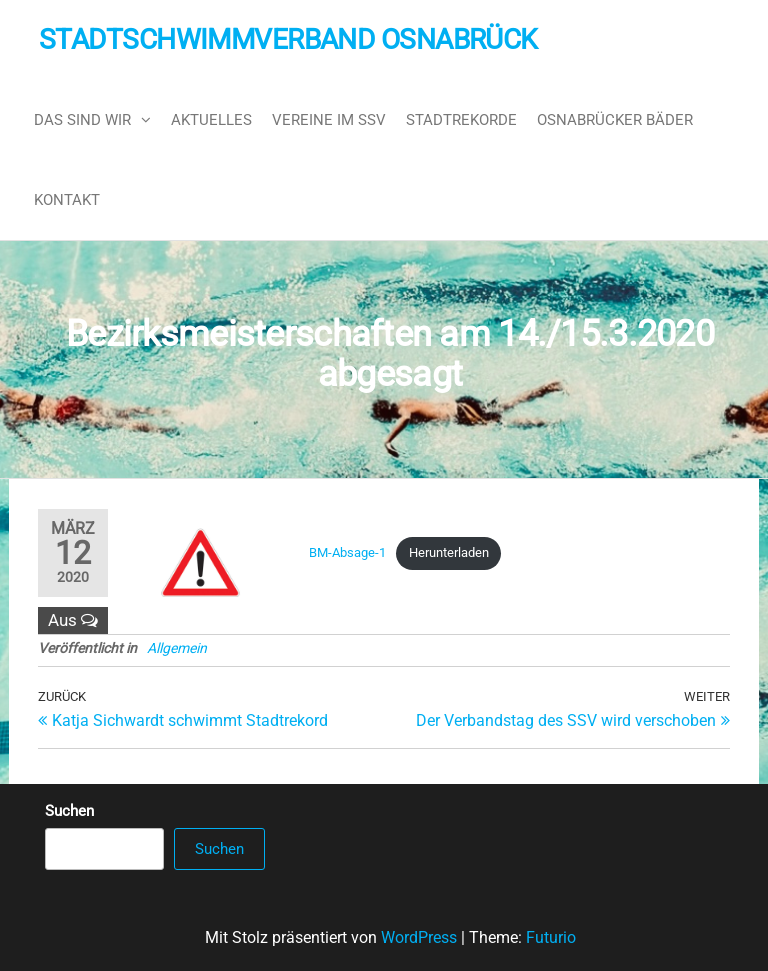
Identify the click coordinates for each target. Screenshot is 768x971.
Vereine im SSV (329, 120)
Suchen (69, 811)
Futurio (551, 937)
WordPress (419, 937)
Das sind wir (82, 120)
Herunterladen (449, 552)
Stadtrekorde (461, 120)
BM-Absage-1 (347, 552)
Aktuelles (211, 120)
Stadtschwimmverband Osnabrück (288, 39)
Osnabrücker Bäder (615, 120)
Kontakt (67, 200)
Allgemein (177, 648)
